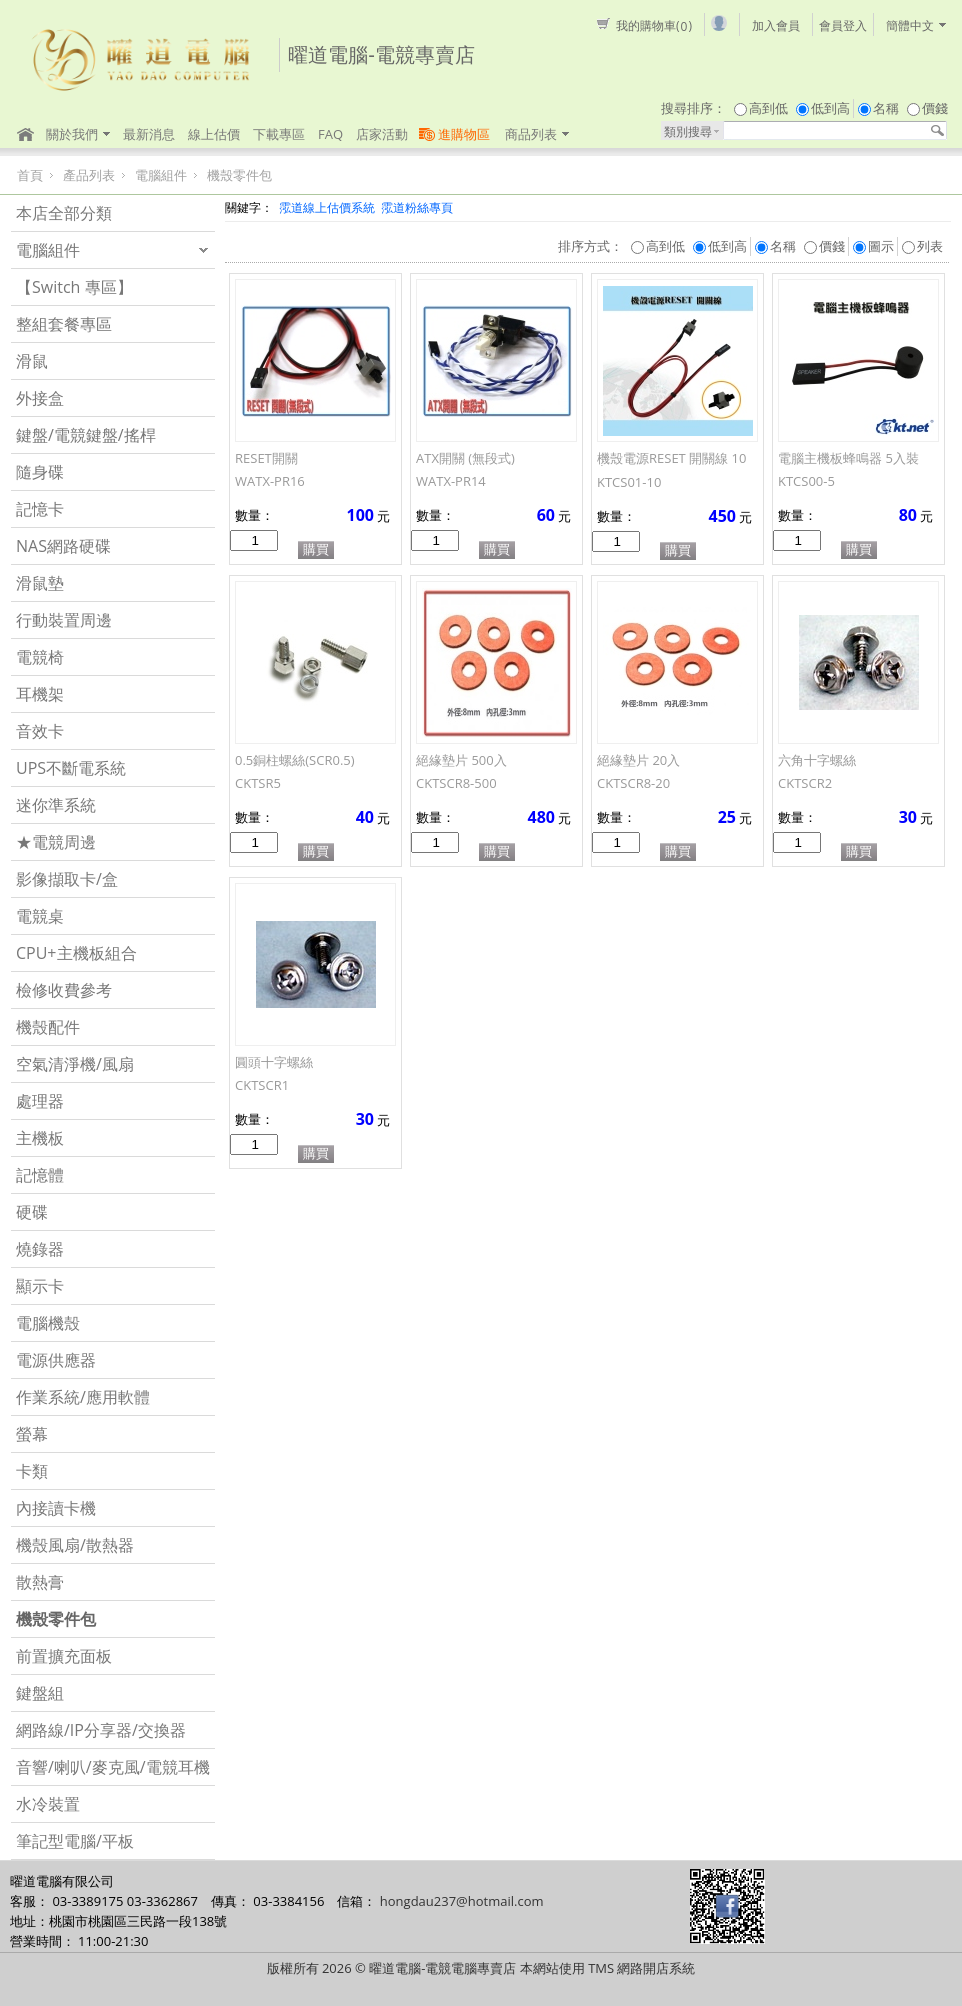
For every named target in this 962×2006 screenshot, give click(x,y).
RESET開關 (266, 458)
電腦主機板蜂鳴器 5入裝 (848, 458)
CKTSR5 (258, 783)
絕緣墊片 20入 (638, 760)
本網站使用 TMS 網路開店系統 (608, 1968)
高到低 (768, 108)
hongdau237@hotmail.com (462, 1901)
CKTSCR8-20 (633, 783)
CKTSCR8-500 (456, 783)
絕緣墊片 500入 (461, 760)
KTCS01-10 (629, 482)
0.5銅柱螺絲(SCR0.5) (295, 760)
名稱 (886, 108)
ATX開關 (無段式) (465, 458)
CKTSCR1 (262, 1085)
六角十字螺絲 (817, 760)
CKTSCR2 (805, 783)
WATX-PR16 (270, 481)
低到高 (830, 108)
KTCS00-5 (806, 481)
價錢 (935, 108)
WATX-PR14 (451, 481)
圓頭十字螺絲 (274, 1062)
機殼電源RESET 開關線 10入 (671, 464)
